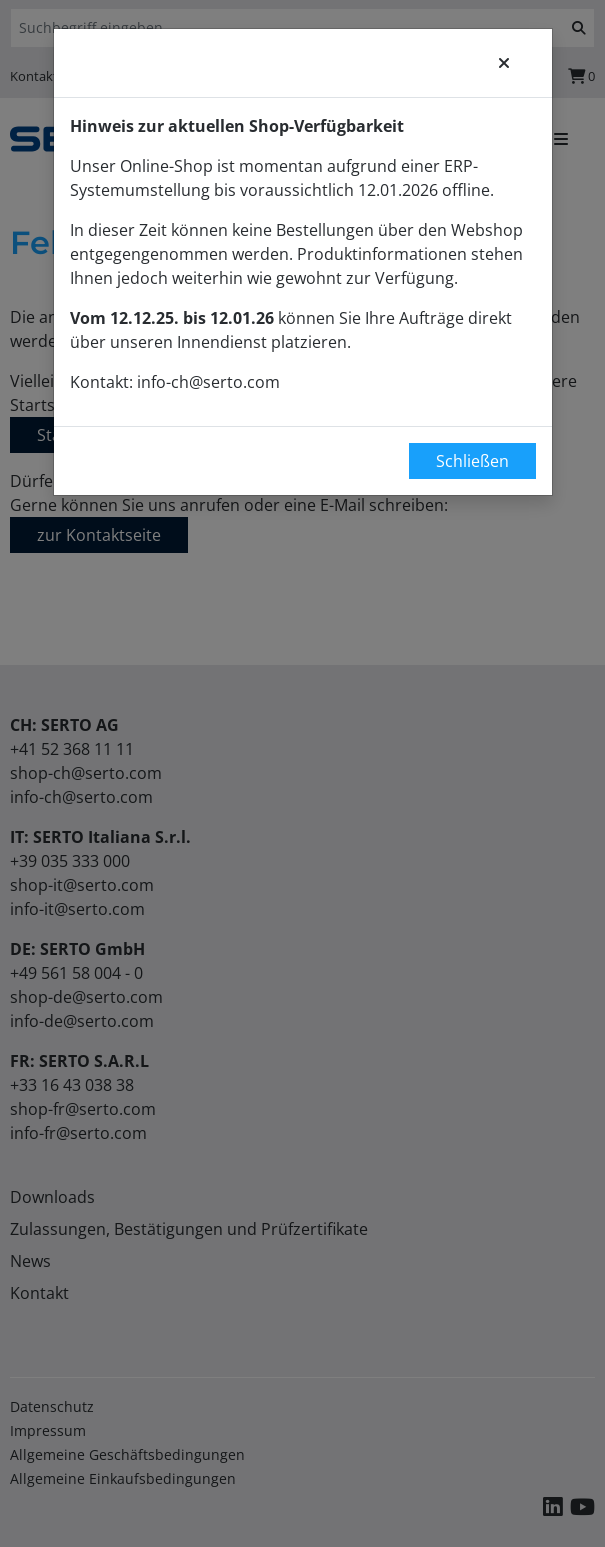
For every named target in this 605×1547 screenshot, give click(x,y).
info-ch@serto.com (208, 382)
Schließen (472, 461)
